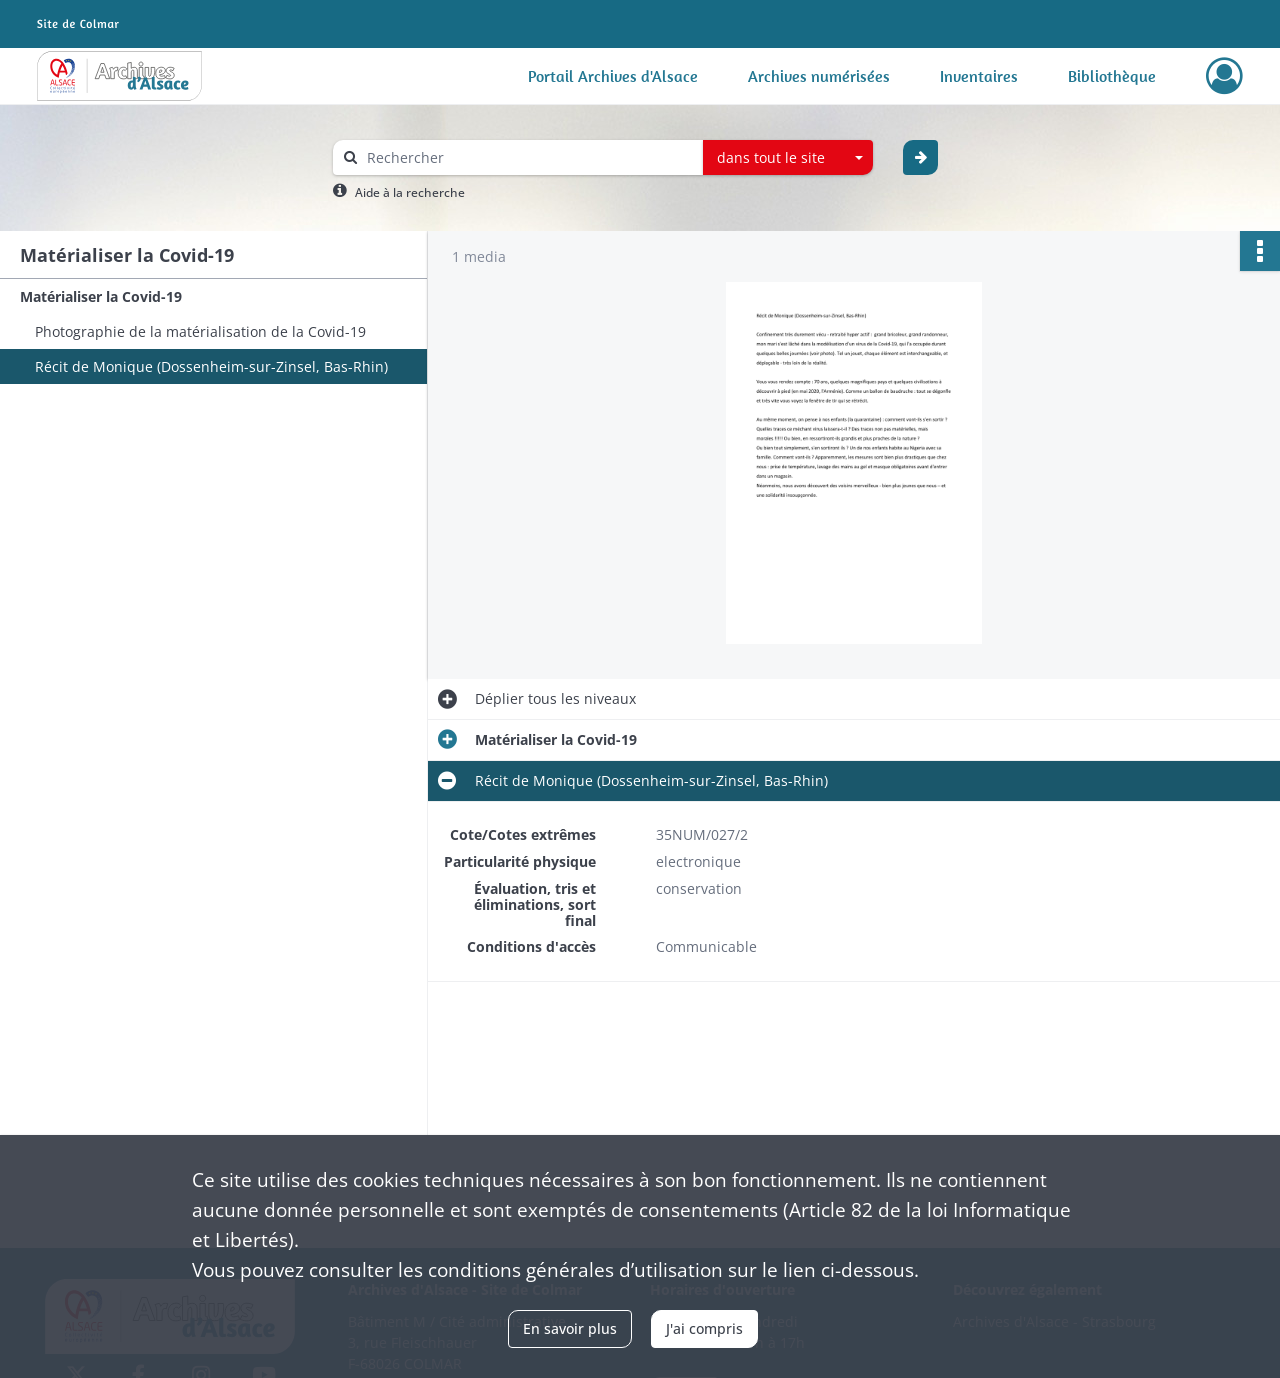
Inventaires (979, 76)
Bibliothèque (1112, 76)
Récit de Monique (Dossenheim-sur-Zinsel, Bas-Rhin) (211, 366)
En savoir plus (570, 1328)
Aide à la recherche (410, 192)
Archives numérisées (819, 76)
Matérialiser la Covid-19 (101, 296)
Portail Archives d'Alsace (613, 76)
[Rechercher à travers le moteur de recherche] (528, 157)
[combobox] (788, 158)
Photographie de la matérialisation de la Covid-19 (200, 331)
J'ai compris (704, 1328)
